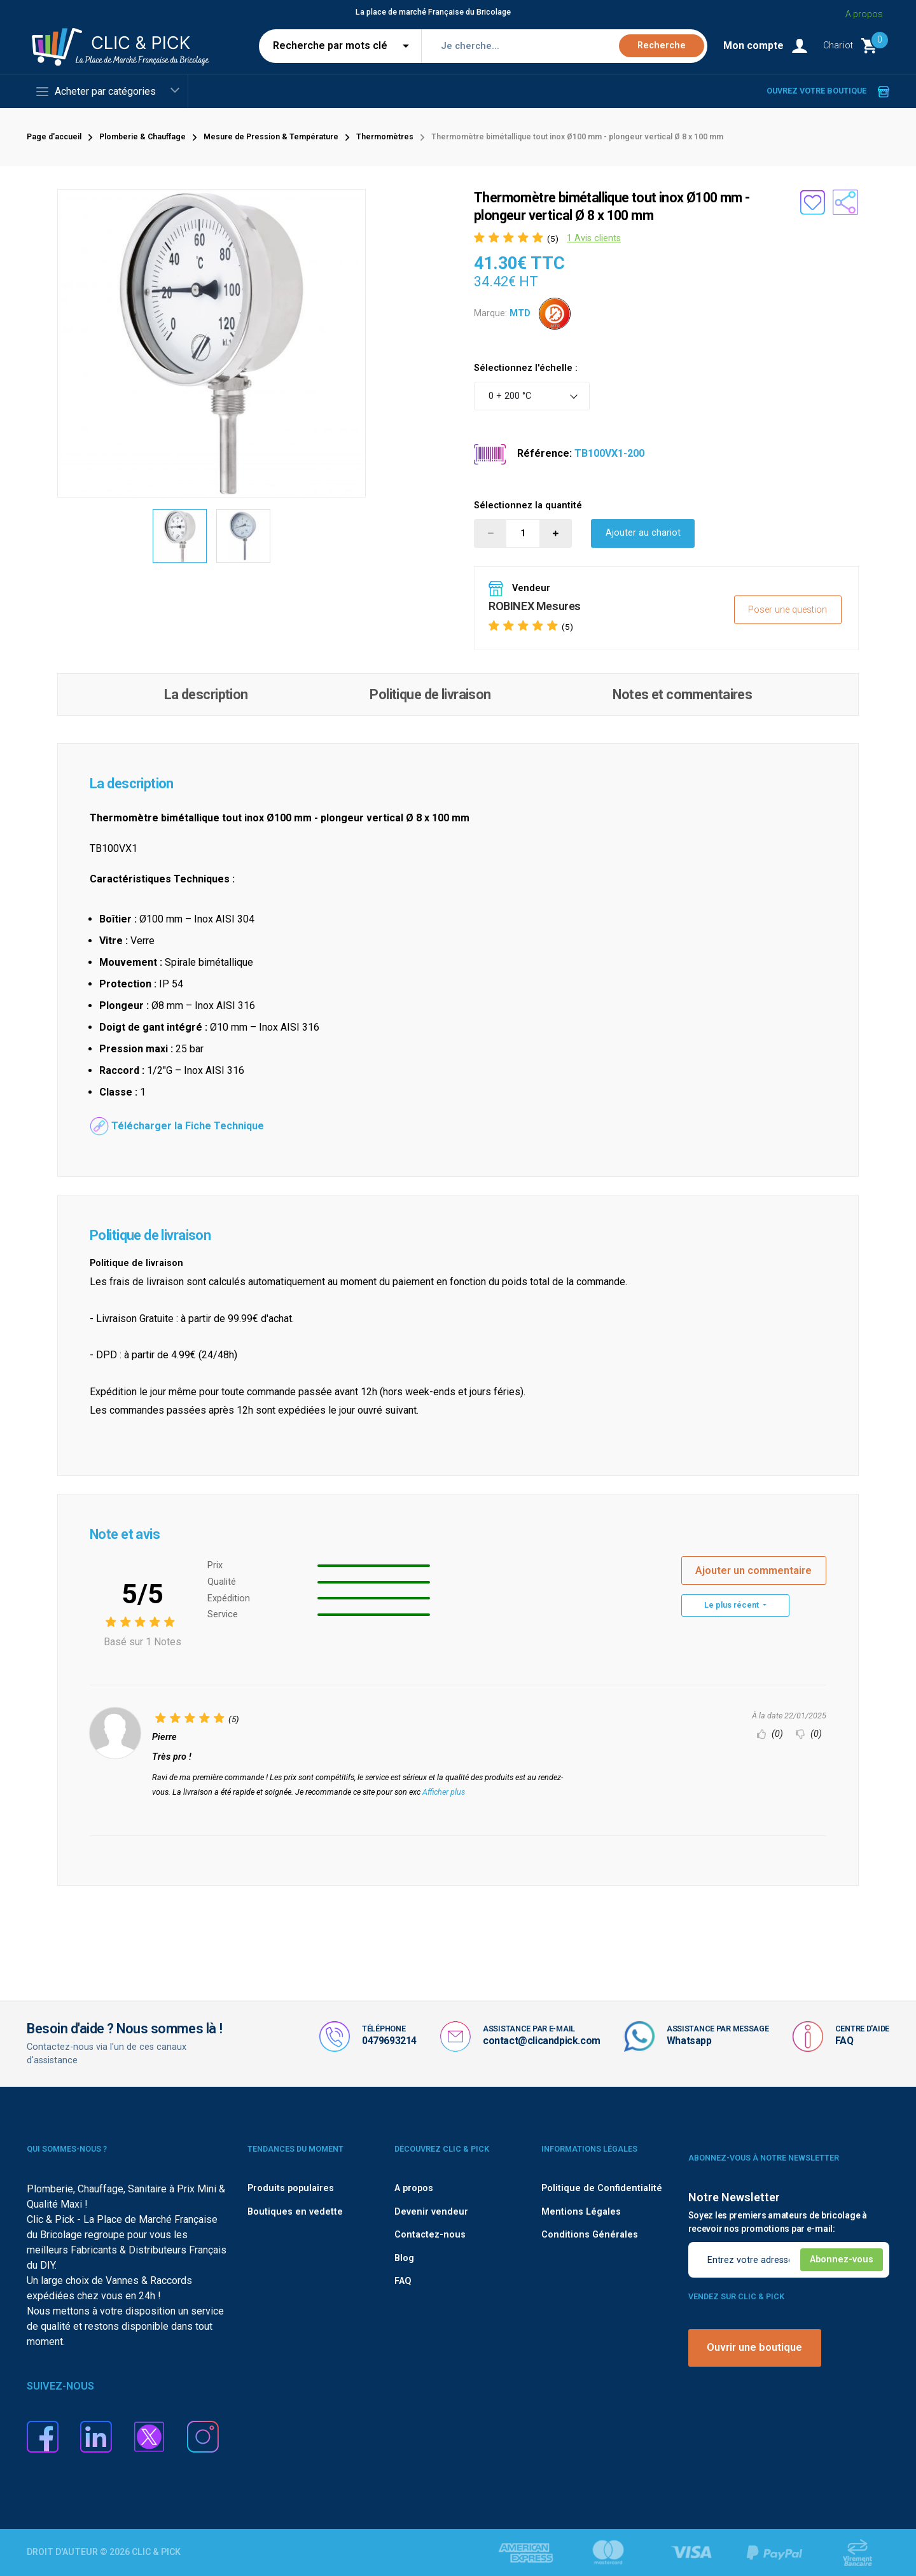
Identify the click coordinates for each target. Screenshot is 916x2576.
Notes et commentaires (682, 694)
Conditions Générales (589, 2234)
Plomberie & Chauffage (142, 136)
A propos (864, 14)
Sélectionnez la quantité (528, 505)
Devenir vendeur (431, 2211)
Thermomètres (384, 136)
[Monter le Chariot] (856, 45)
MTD (520, 313)
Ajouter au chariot (643, 532)
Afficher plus (443, 1792)
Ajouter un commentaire (753, 1570)
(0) (770, 1734)
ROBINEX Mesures (535, 606)
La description (206, 694)
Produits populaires (290, 2188)
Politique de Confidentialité (601, 2188)
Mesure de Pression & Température (271, 136)
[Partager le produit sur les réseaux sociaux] (845, 202)
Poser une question (787, 609)
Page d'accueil (54, 136)
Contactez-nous (430, 2234)
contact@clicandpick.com (541, 2041)
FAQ (844, 2041)
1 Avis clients (594, 238)
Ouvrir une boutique (754, 2347)
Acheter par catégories (96, 91)
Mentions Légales (581, 2211)
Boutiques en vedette (295, 2211)
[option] (180, 536)
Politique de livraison (430, 694)
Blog (404, 2258)
